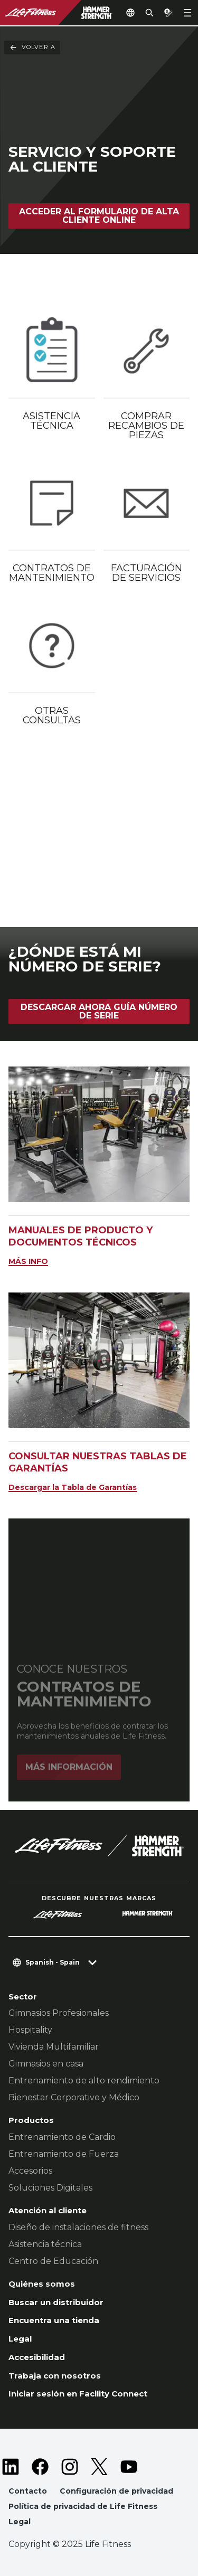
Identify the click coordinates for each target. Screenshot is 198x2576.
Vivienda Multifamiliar (53, 2047)
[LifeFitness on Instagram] (69, 2466)
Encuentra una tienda (53, 2320)
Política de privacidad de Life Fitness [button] (82, 2506)
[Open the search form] (149, 12)
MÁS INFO (28, 1261)
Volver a (32, 47)
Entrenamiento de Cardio (62, 2137)
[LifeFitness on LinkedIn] (10, 2466)
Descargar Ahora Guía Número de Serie (99, 1011)
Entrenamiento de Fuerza (63, 2154)
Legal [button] (19, 2521)
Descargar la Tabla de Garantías (72, 1487)
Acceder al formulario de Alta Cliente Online (99, 215)
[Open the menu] (187, 12)
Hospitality (30, 2030)
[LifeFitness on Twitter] (99, 2466)
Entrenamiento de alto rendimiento (83, 2080)
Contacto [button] (27, 2491)
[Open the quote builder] (168, 12)
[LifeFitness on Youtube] (128, 2466)
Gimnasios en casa (45, 2064)
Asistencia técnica (45, 2244)
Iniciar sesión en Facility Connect (77, 2394)
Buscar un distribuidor (55, 2302)
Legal (20, 2339)
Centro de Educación (53, 2261)
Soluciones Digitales (50, 2188)
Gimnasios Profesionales (58, 2013)
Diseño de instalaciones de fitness (78, 2227)
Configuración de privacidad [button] (116, 2491)
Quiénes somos (41, 2284)
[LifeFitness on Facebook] (40, 2466)
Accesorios (30, 2171)
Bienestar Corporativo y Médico (73, 2097)
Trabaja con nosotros (54, 2376)
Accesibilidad (36, 2357)
